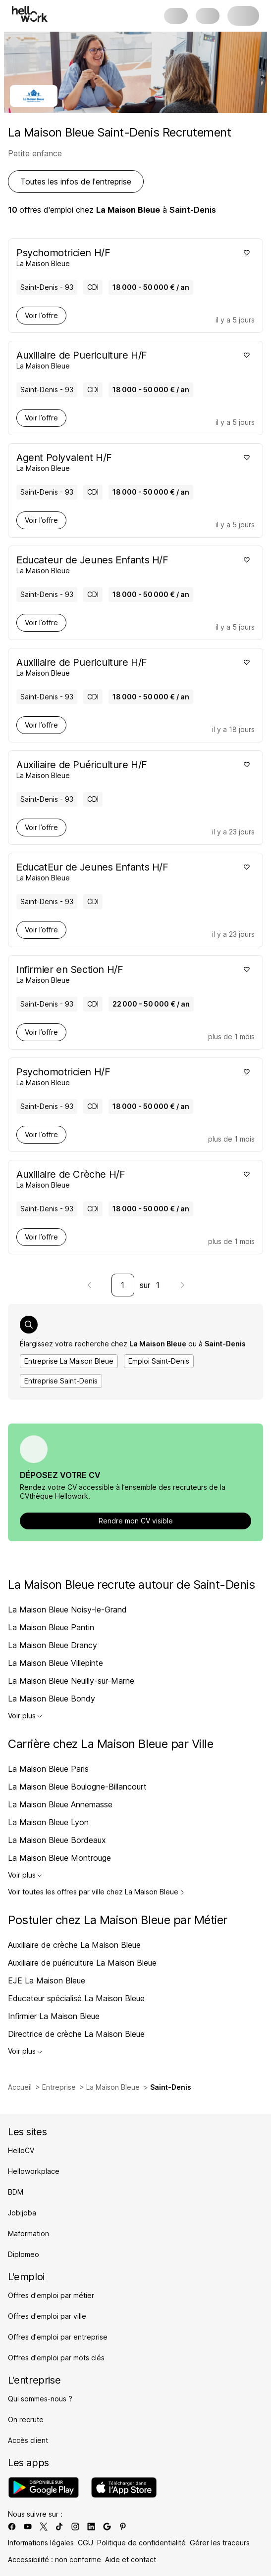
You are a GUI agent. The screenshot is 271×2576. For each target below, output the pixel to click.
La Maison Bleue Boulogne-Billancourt (77, 1787)
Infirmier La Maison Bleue (54, 2016)
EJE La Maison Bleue (46, 1980)
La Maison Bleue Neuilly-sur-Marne (71, 1681)
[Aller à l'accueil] (30, 14)
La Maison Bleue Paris (48, 1769)
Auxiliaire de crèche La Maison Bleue (74, 1945)
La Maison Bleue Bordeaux (57, 1840)
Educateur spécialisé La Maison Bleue (76, 1998)
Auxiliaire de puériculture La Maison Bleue (82, 1963)
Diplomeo (23, 2254)
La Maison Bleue (113, 2087)
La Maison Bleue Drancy (52, 1645)
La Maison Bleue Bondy (51, 1698)
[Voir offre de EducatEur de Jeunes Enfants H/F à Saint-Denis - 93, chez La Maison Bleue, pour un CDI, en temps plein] (125, 871)
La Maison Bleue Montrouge (59, 1858)
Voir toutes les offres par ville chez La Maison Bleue (96, 1891)
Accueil (20, 2087)
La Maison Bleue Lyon (48, 1822)
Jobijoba (22, 2212)
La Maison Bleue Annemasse (60, 1804)
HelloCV (21, 2150)
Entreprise (59, 2087)
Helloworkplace (33, 2171)
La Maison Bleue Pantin (51, 1627)
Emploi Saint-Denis (158, 1361)
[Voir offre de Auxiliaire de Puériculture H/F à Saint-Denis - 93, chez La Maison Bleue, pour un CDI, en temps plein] (125, 769)
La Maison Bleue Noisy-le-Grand (67, 1609)
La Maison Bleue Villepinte (55, 1663)
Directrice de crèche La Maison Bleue (76, 2034)
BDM (15, 2192)
